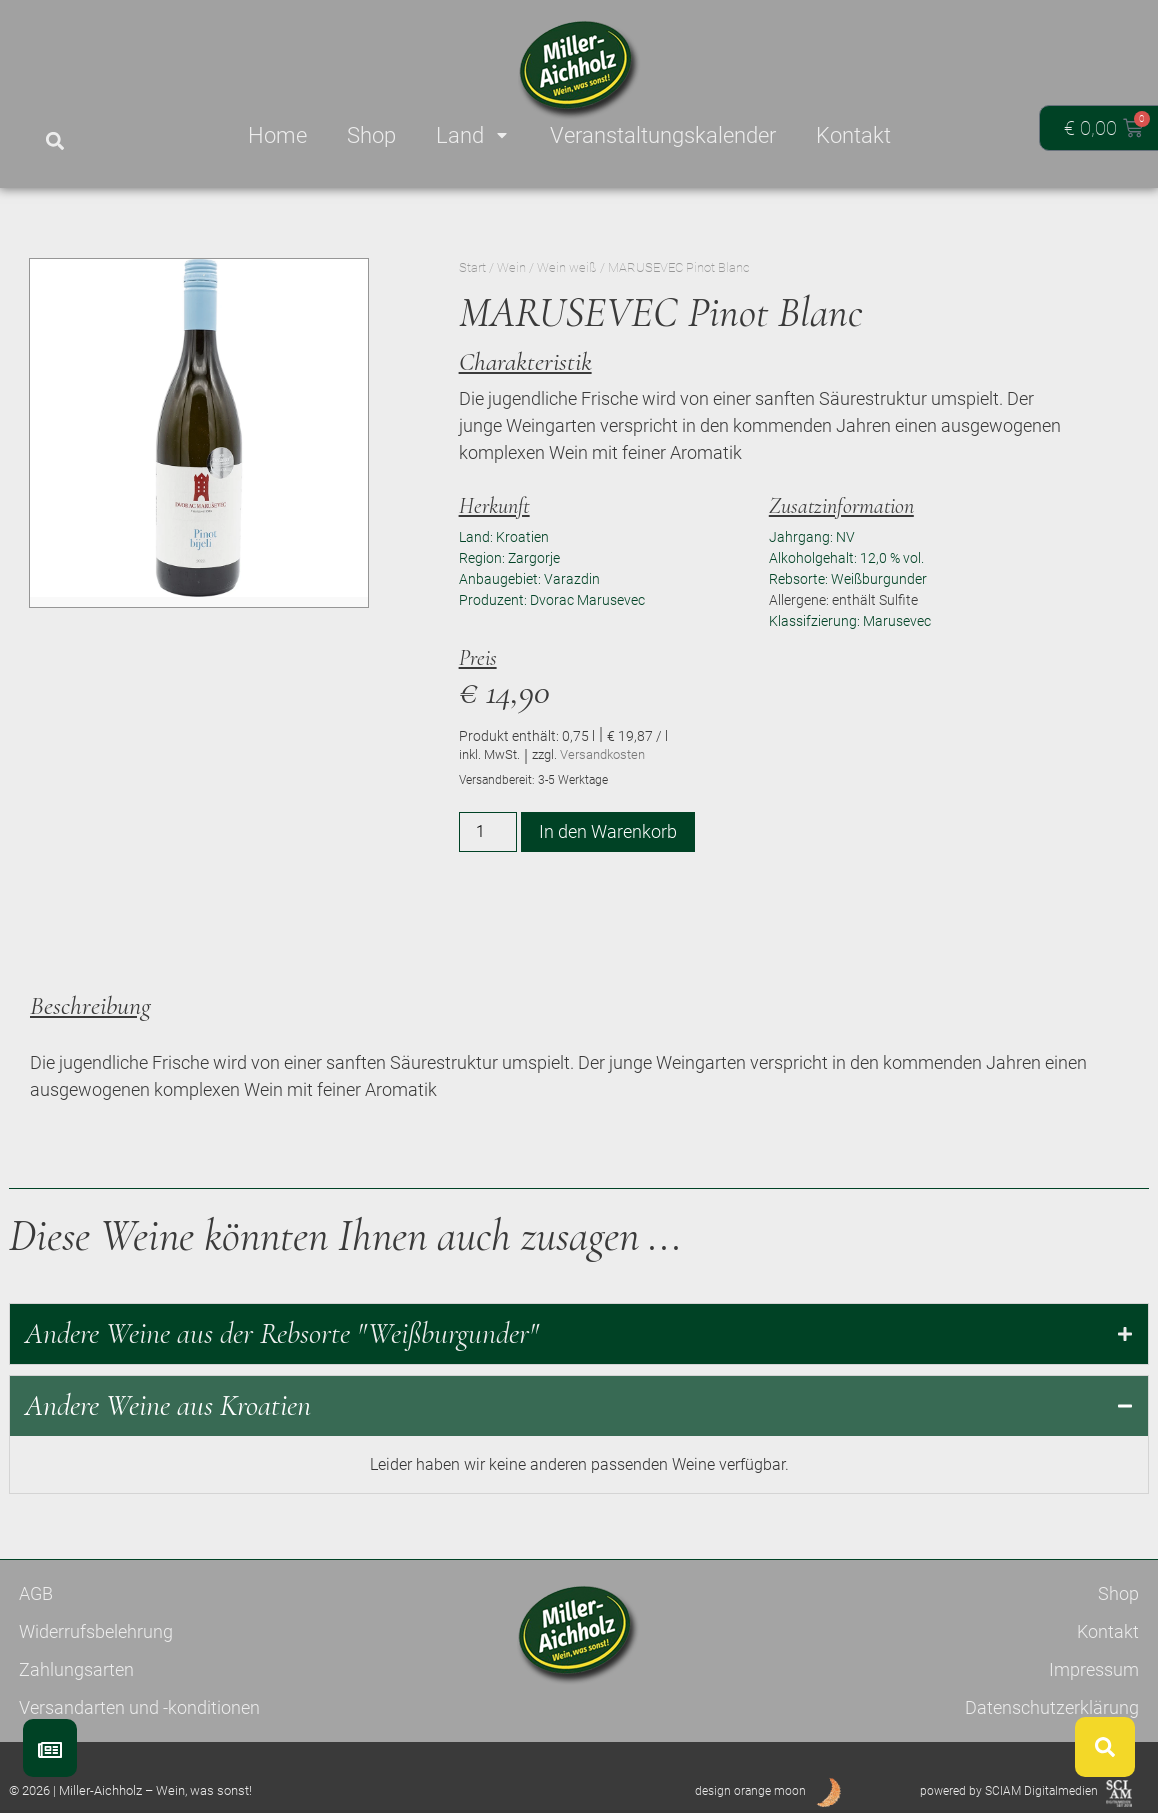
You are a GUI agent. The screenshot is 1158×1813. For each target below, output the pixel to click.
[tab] (579, 1334)
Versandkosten (602, 754)
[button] (54, 141)
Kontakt (1108, 1631)
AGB (36, 1593)
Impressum (1094, 1669)
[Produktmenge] (488, 832)
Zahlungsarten (76, 1669)
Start (472, 267)
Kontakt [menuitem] (853, 135)
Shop (1118, 1593)
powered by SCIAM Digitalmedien (1009, 1791)
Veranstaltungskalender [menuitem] (663, 135)
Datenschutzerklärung (1052, 1707)
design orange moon (750, 1791)
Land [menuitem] (473, 135)
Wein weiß (567, 267)
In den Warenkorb (608, 831)
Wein (511, 267)
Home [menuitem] (277, 135)
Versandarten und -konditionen (139, 1707)
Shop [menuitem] (371, 135)
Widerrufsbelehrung (96, 1631)
